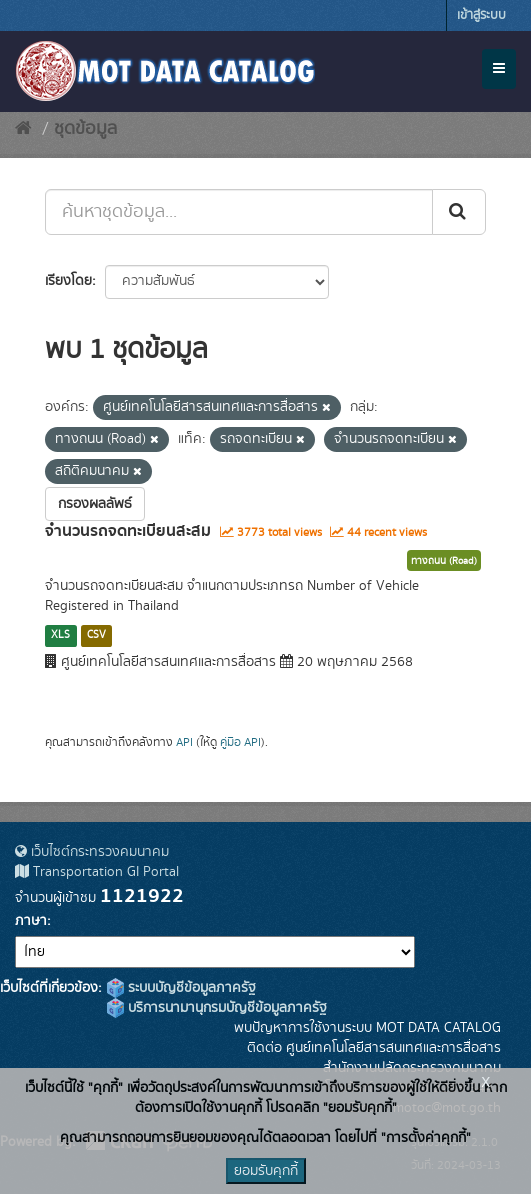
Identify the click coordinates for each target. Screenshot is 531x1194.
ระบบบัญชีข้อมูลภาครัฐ (181, 988)
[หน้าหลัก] (23, 129)
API (184, 742)
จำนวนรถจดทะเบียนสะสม (128, 531)
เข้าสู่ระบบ (481, 15)
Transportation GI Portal (97, 872)
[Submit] (459, 212)
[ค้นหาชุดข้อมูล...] (239, 212)
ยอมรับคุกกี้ (266, 1171)
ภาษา (31, 921)
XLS (60, 635)
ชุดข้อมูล (85, 129)
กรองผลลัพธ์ (95, 504)
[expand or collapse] (499, 69)
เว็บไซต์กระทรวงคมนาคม (92, 852)
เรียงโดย (68, 281)
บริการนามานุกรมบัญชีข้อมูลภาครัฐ (217, 1008)
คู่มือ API (240, 742)
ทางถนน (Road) (444, 561)
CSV (96, 635)
